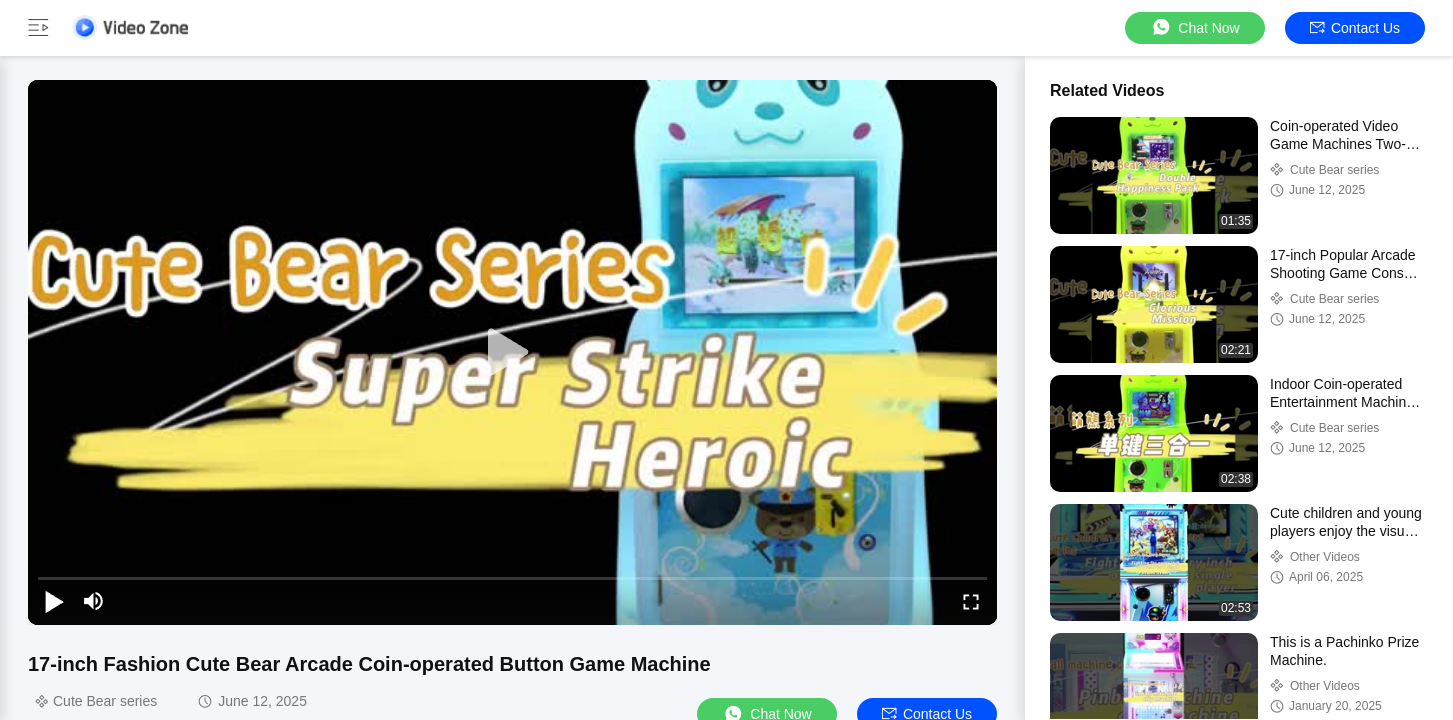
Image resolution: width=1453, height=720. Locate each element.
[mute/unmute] (94, 601)
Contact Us (1355, 28)
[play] (513, 353)
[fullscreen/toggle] (971, 601)
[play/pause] (54, 601)
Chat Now (1194, 27)
